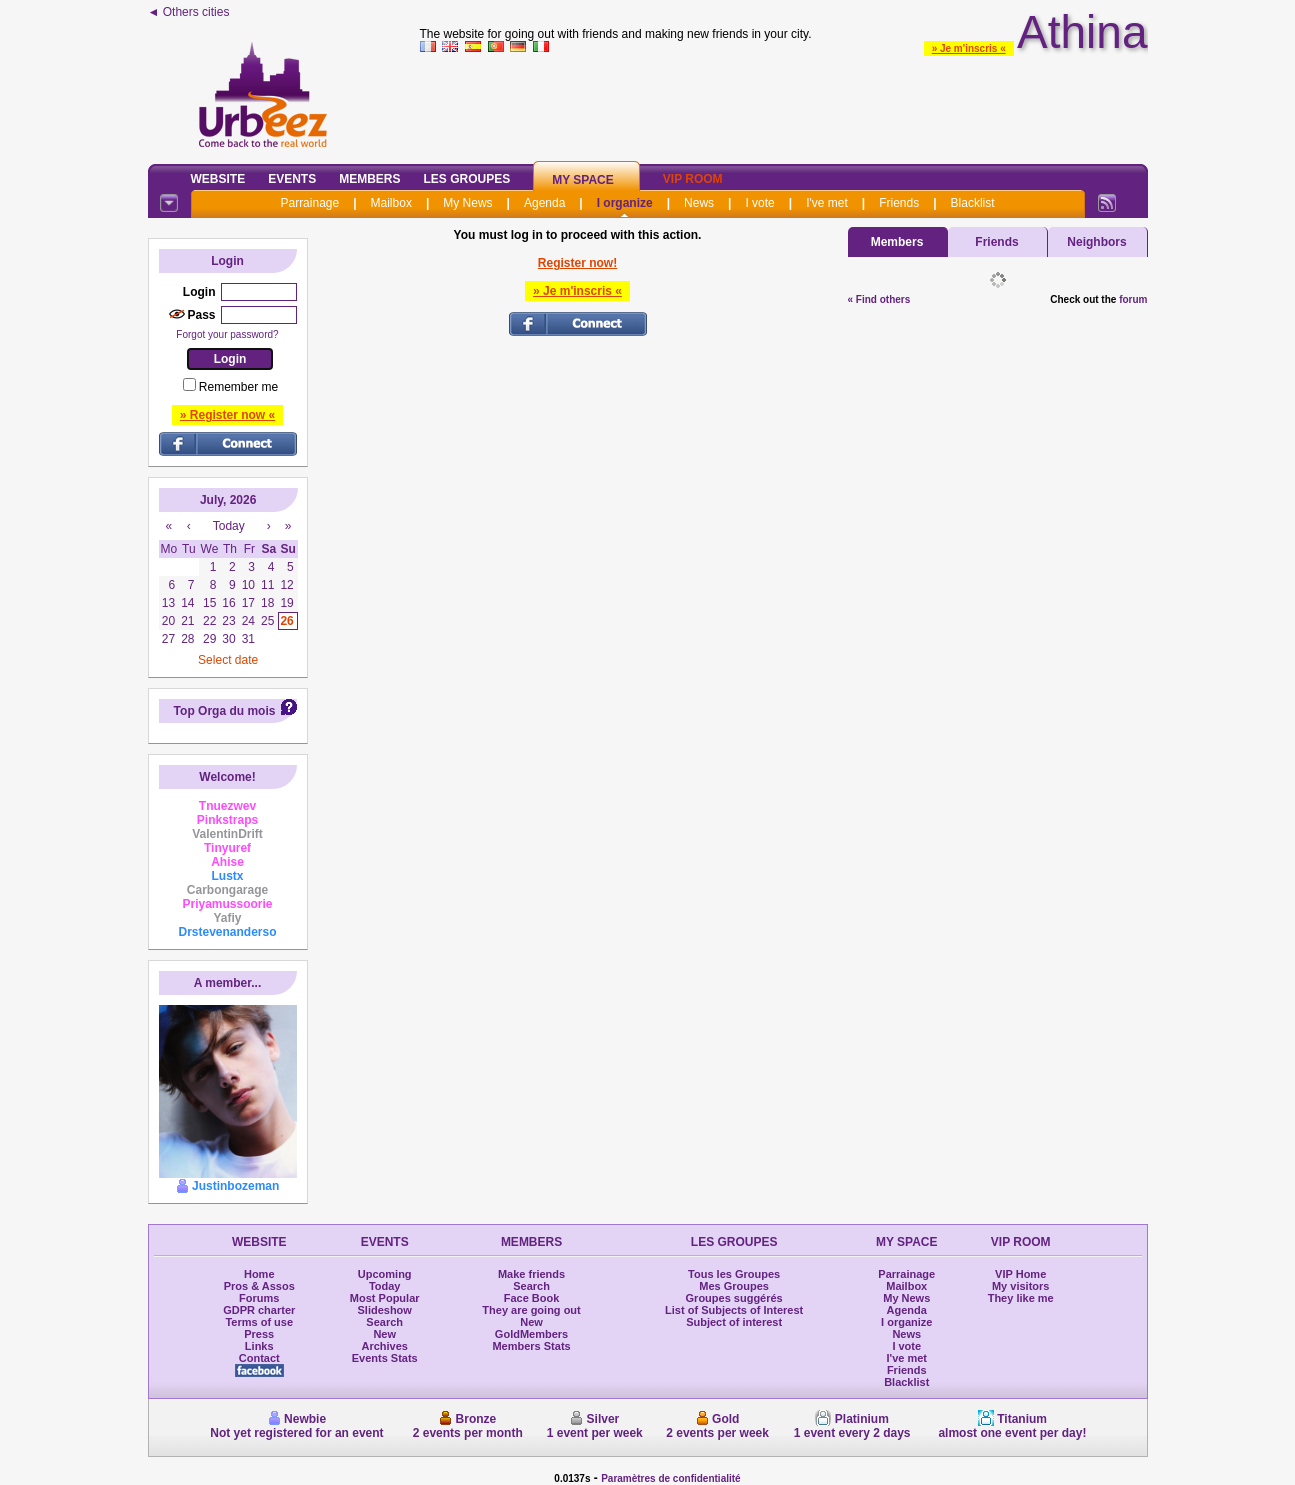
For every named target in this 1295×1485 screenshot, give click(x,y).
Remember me (238, 387)
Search (384, 1322)
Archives (384, 1346)
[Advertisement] (784, 104)
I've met (827, 203)
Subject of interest (734, 1322)
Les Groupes (467, 179)
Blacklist (973, 203)
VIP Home (1020, 1274)
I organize (625, 203)
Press (259, 1334)
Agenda (544, 203)
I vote (759, 203)
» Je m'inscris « (969, 48)
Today (385, 1286)
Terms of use (259, 1322)
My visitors (1020, 1286)
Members (369, 179)
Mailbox (391, 203)
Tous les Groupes (734, 1274)
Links (259, 1346)
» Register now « (227, 415)
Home (259, 1274)
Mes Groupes (734, 1286)
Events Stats (385, 1358)
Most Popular (385, 1298)
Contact (259, 1358)
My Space (583, 180)
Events (292, 179)
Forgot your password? (227, 334)
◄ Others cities (189, 12)
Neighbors (1096, 242)
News (699, 203)
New (384, 1334)
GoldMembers (531, 1334)
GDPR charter (259, 1310)
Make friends (531, 1274)
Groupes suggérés (734, 1298)
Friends (899, 203)
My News (467, 203)
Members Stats (531, 1346)
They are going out (531, 1310)
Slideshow (384, 1310)
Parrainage (309, 203)
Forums (259, 1298)
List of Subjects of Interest (734, 1310)
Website (218, 179)
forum (1133, 299)
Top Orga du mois (225, 711)
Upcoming (385, 1274)
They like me (1021, 1298)
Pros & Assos (259, 1286)
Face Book (532, 1298)
